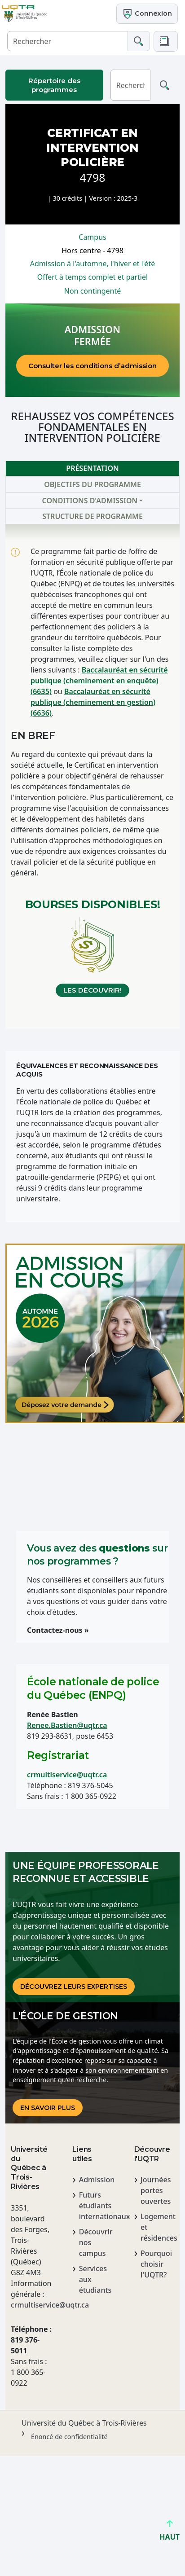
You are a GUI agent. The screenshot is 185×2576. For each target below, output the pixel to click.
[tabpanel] (92, 776)
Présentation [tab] (92, 468)
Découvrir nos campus (96, 2242)
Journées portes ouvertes (156, 2190)
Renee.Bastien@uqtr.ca (67, 1725)
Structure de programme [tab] (92, 516)
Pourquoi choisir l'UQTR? (156, 2264)
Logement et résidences (157, 2227)
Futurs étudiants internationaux (96, 2205)
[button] (166, 41)
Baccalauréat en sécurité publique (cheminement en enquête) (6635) (99, 680)
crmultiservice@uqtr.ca (67, 1775)
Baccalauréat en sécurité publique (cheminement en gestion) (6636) (93, 702)
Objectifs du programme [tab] (92, 484)
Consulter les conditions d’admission (92, 365)
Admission (96, 2180)
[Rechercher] (67, 41)
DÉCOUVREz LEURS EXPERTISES (73, 1987)
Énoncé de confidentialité (69, 2436)
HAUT (169, 2533)
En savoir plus (47, 2108)
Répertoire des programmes (54, 85)
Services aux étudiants (95, 2279)
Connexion (147, 14)
